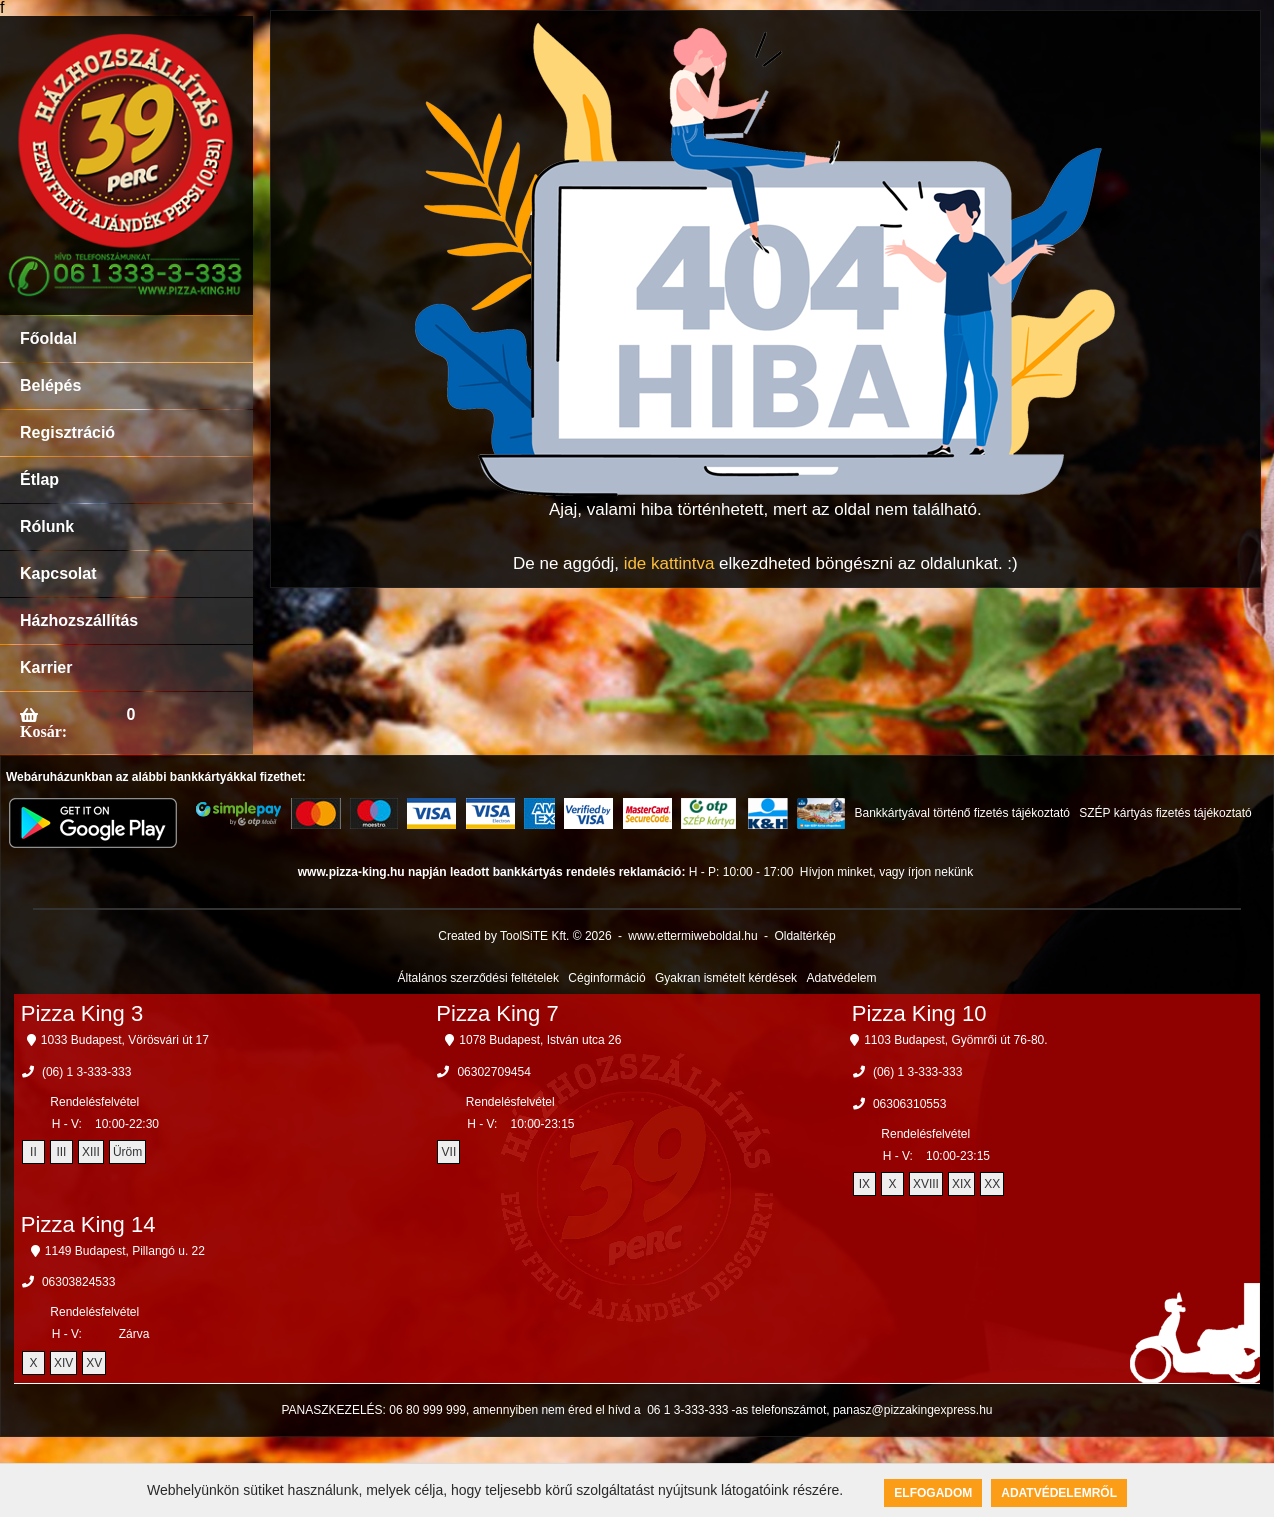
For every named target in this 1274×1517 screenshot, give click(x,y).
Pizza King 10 (919, 1013)
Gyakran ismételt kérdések (726, 978)
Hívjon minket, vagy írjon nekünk (886, 872)
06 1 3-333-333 (687, 1410)
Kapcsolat (58, 573)
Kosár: (43, 731)
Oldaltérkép (804, 936)
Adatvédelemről (1059, 1493)
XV (94, 1363)
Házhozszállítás (79, 620)
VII (449, 1152)
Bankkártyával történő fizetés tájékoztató (961, 813)
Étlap (39, 479)
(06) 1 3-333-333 (86, 1072)
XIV (63, 1363)
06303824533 (78, 1282)
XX (992, 1184)
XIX (961, 1184)
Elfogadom (933, 1493)
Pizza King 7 (497, 1013)
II (33, 1152)
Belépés (50, 385)
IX (864, 1184)
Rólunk (47, 526)
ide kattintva (669, 563)
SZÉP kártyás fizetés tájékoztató (1165, 813)
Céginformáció (606, 978)
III (61, 1152)
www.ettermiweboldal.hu (692, 936)
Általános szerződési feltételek (478, 978)
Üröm (127, 1152)
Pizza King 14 (88, 1224)
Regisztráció (67, 432)
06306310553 (909, 1104)
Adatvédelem (841, 978)
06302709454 (493, 1072)
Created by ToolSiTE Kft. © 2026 (524, 936)
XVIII (926, 1184)
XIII (91, 1152)
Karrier (46, 667)
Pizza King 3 (82, 1013)
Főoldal (48, 338)
